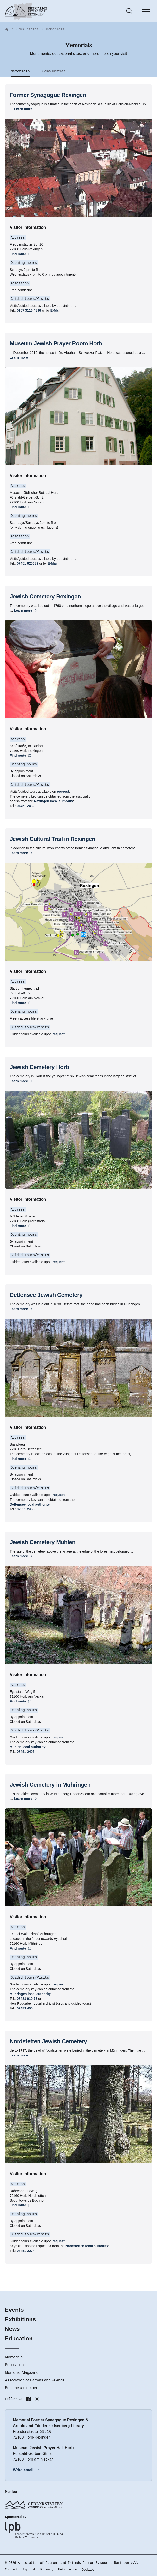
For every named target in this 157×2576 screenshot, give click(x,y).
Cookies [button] (88, 2570)
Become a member (21, 2388)
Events (14, 2309)
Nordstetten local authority (86, 2246)
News (12, 2329)
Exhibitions (20, 2319)
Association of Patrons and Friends (34, 2380)
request (63, 791)
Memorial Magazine (21, 2372)
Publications (15, 2365)
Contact (11, 2569)
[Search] (129, 11)
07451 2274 (26, 2251)
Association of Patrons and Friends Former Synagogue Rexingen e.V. (78, 2563)
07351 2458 (26, 1509)
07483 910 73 (27, 1999)
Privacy (46, 2569)
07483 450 (25, 2008)
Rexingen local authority (53, 801)
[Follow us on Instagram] (37, 2399)
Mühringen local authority (30, 1994)
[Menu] (146, 12)
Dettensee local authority (30, 1504)
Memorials (55, 29)
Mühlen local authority (27, 1747)
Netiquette (67, 2569)
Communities (27, 29)
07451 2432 (26, 806)
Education (19, 2338)
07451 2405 (26, 1752)
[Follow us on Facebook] (28, 2399)
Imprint (29, 2569)
